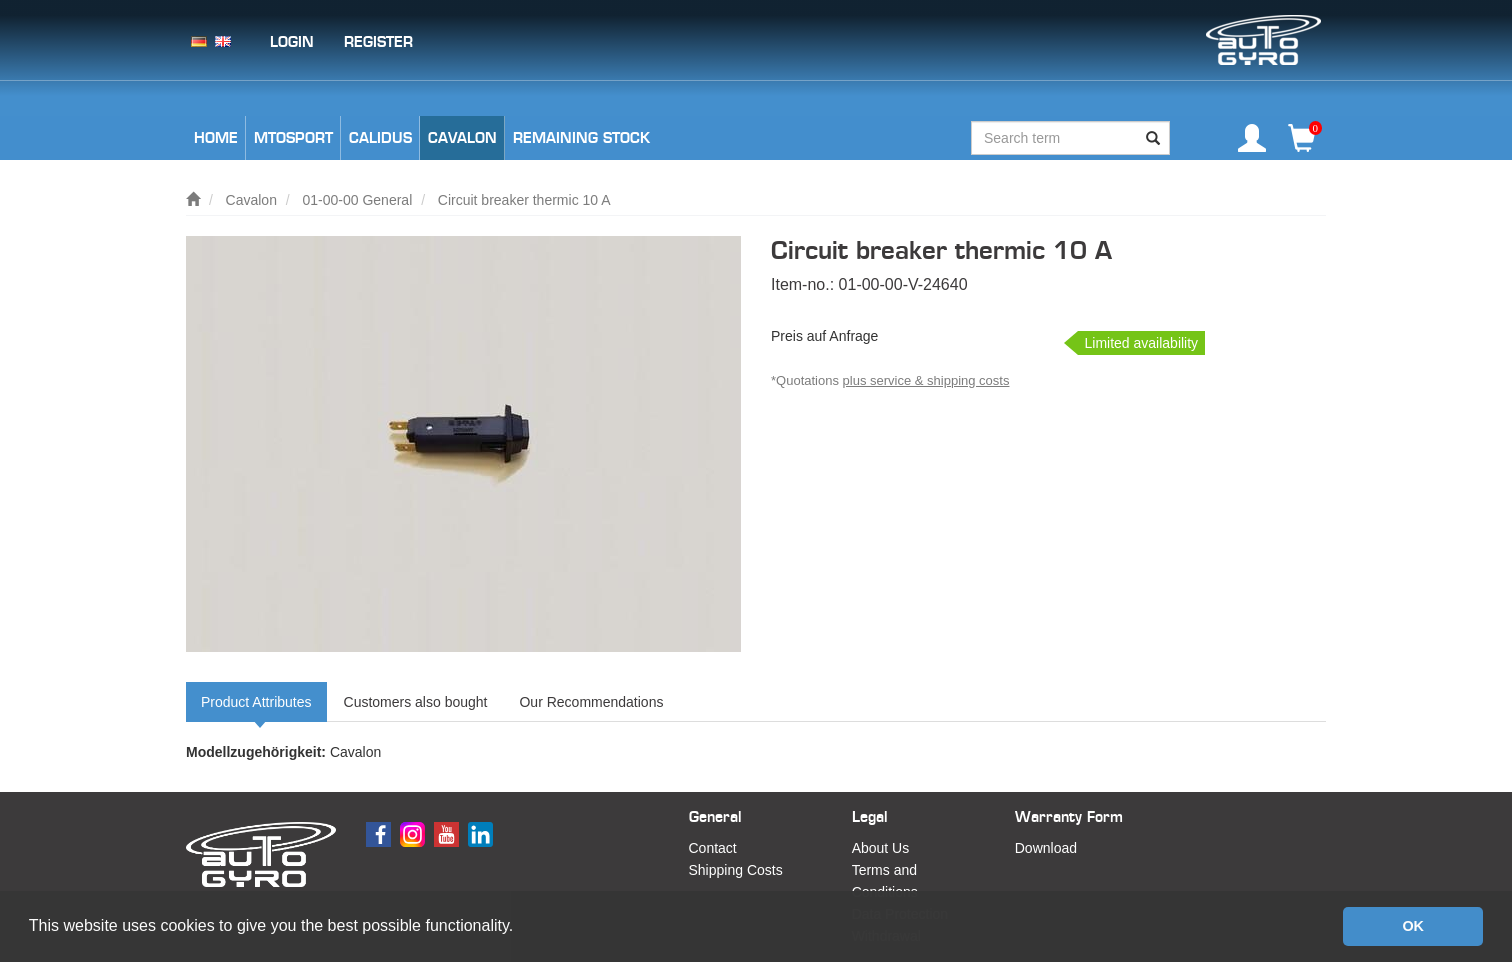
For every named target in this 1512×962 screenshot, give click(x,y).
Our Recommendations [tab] (591, 702)
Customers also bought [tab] (416, 702)
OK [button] (1413, 926)
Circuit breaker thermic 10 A (524, 200)
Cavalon (251, 200)
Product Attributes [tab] (256, 702)
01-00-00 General (358, 200)
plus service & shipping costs (926, 380)
